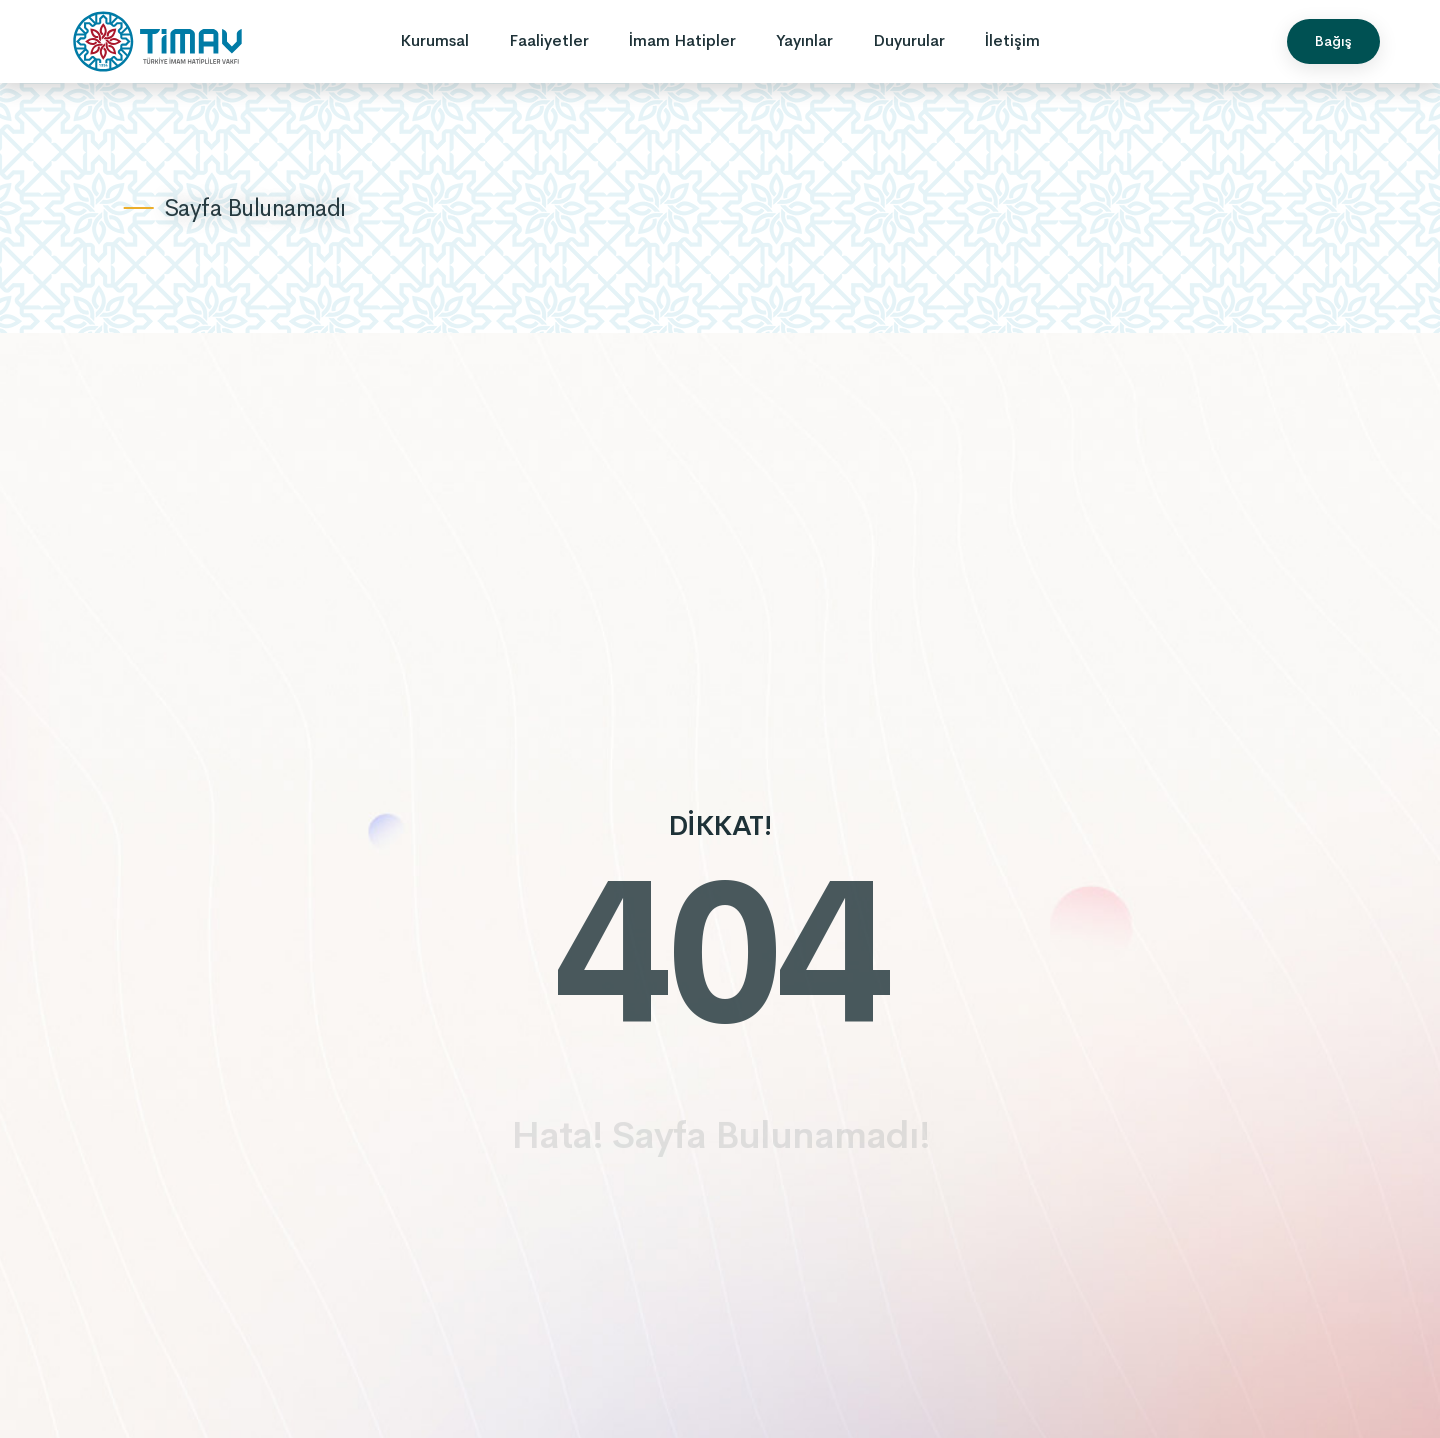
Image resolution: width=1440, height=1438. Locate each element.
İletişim (1012, 40)
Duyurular (909, 40)
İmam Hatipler (682, 40)
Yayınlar (804, 40)
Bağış (1333, 41)
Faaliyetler (549, 40)
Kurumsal (434, 40)
